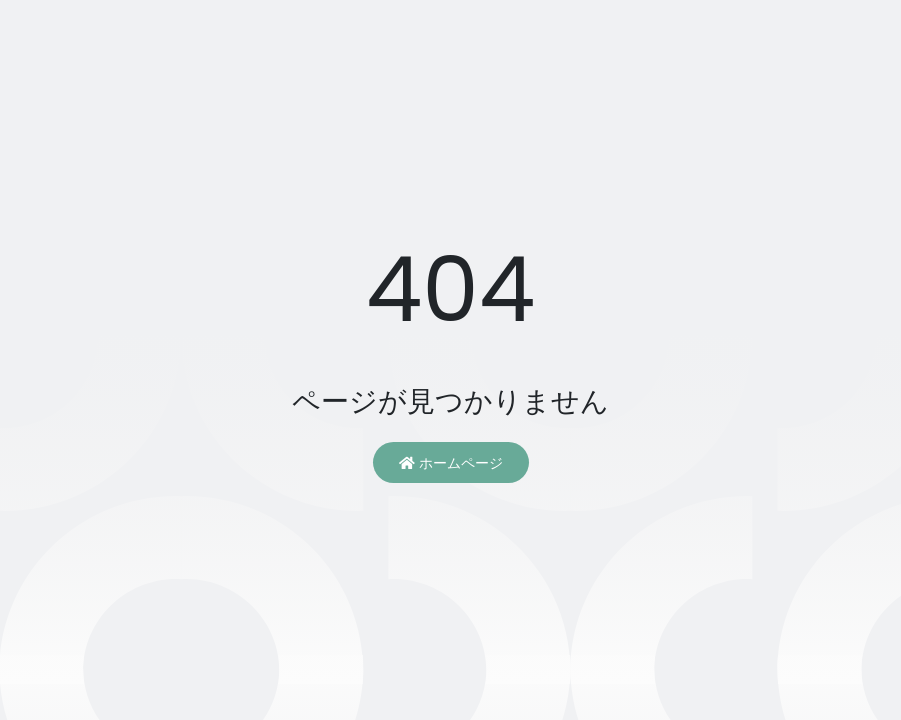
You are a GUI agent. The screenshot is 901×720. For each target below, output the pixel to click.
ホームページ (451, 462)
